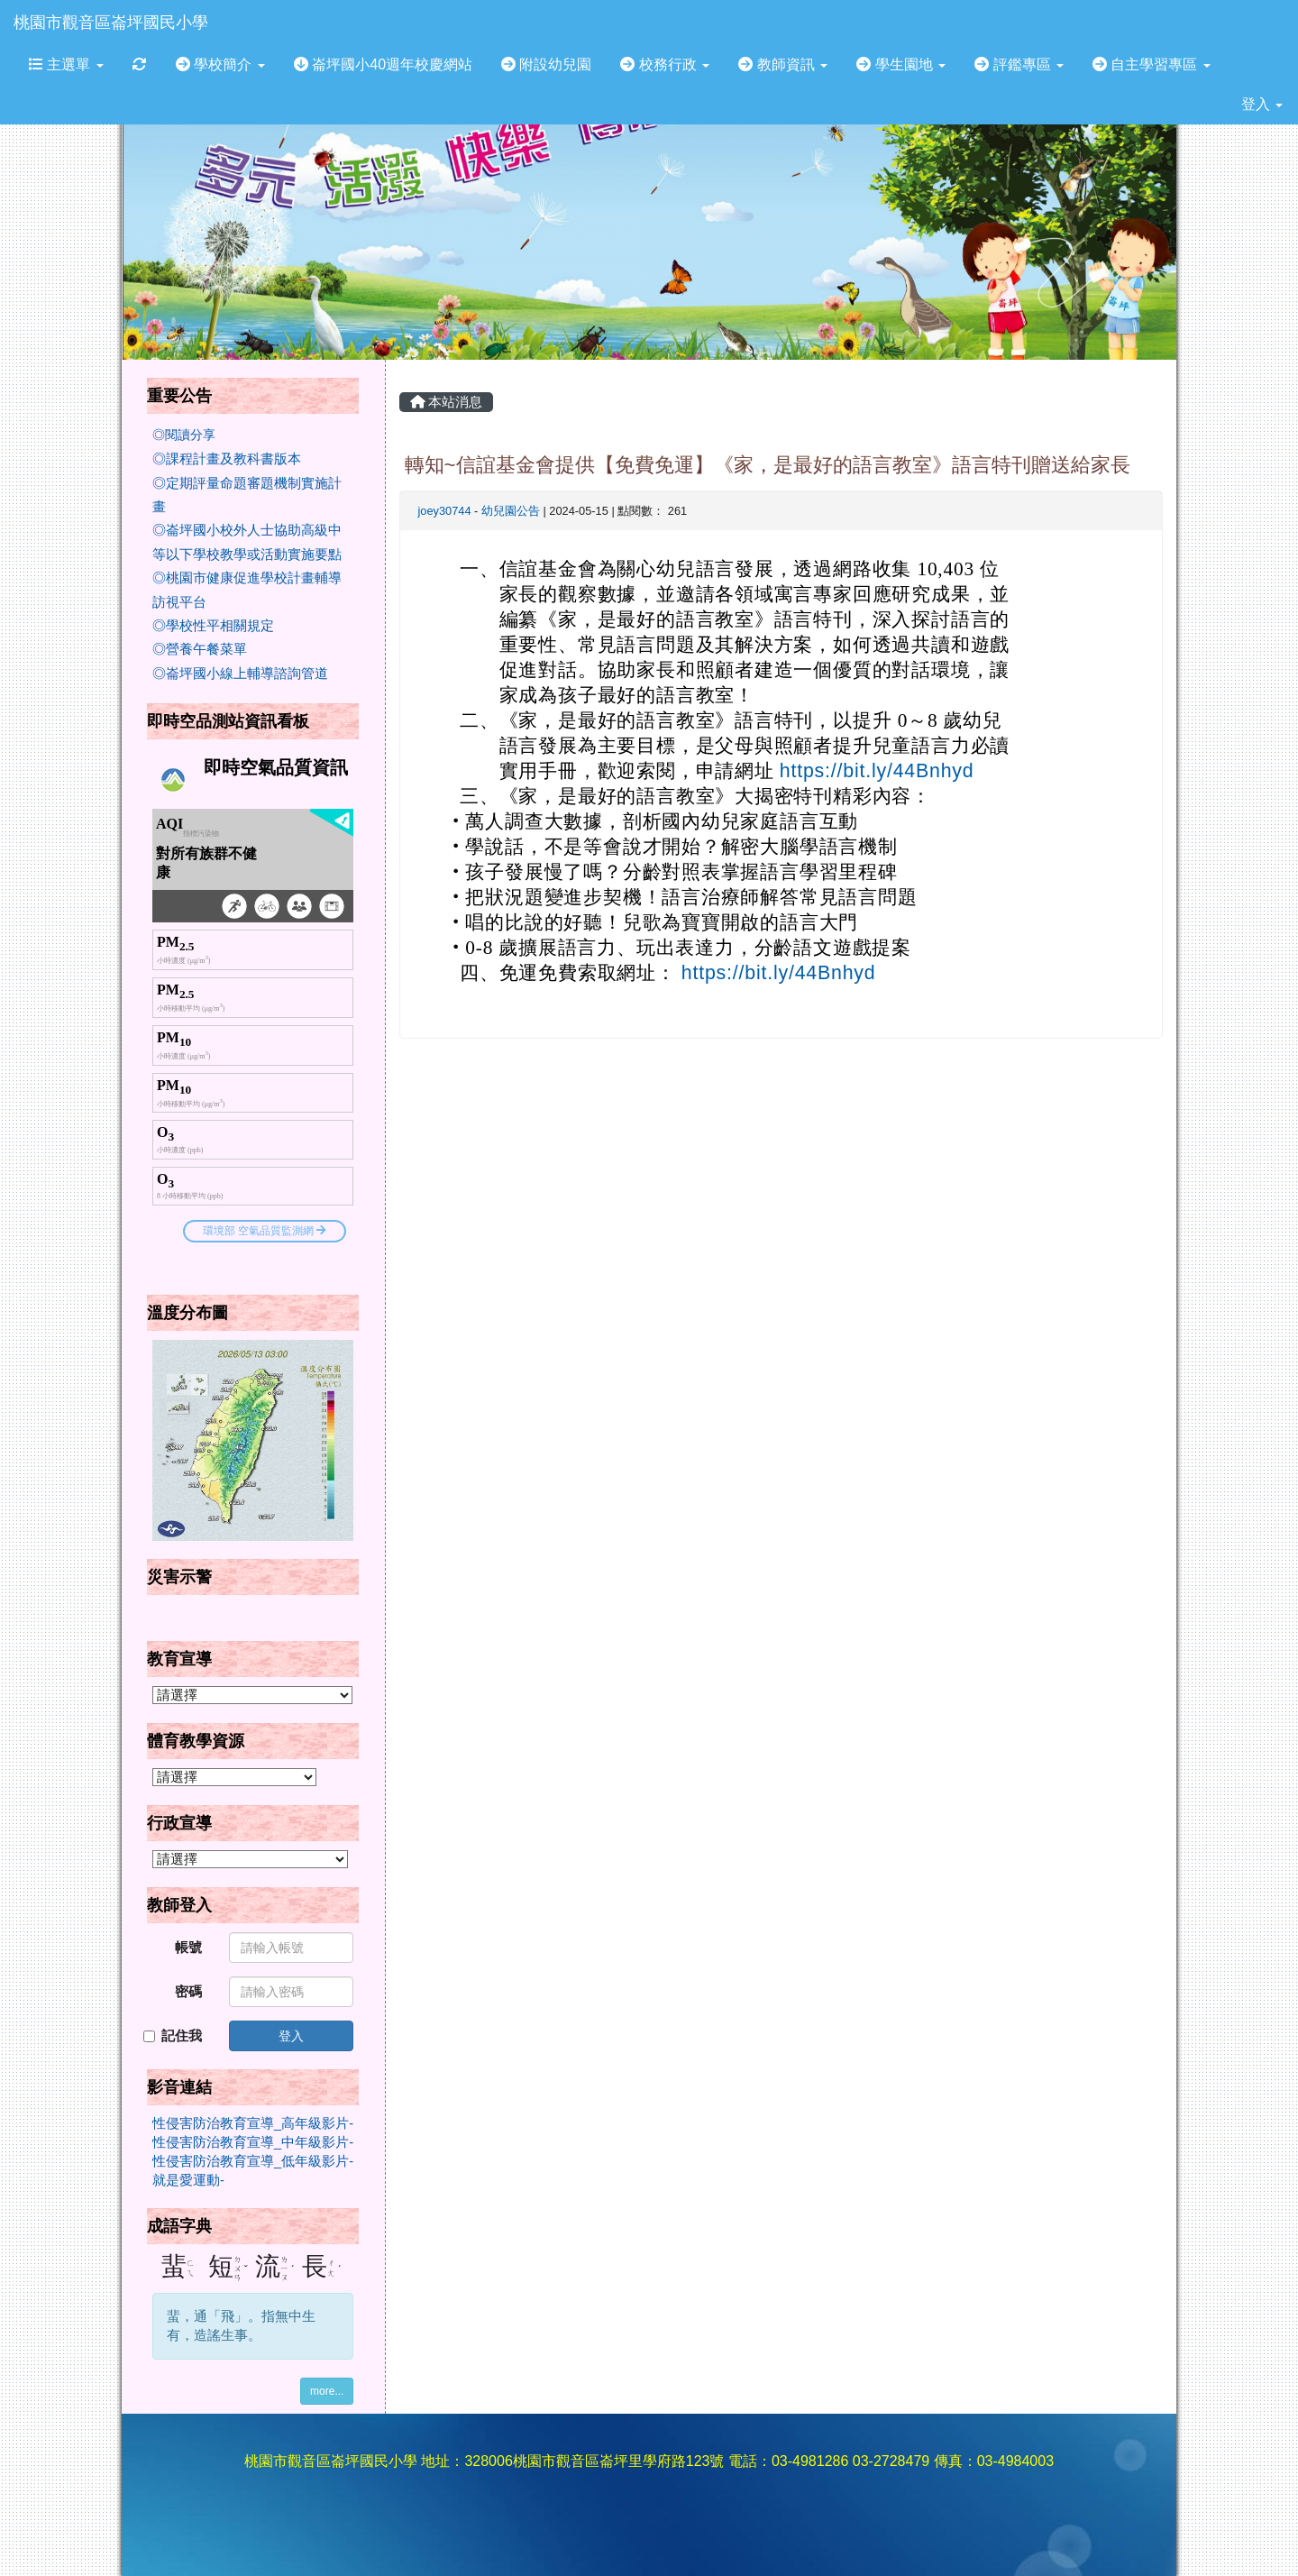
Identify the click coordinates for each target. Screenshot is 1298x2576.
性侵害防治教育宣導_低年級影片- (252, 2161)
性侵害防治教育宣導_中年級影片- (252, 2142)
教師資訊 (782, 64)
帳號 (188, 1947)
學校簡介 (220, 64)
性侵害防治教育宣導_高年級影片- (252, 2123)
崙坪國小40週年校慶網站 (383, 64)
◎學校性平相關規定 (213, 626)
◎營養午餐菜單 (199, 649)
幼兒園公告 (510, 511)
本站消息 (446, 402)
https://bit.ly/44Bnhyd (877, 771)
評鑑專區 (1019, 64)
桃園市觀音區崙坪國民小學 (111, 23)
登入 (1262, 104)
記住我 (172, 2036)
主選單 (66, 64)
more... (326, 2391)
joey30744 (444, 511)
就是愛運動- (188, 2180)
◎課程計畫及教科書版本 (226, 459)
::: (225, 6)
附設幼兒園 (546, 64)
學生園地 (901, 64)
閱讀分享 (190, 434)
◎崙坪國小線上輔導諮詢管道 (240, 673)
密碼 (188, 1992)
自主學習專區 (1151, 64)
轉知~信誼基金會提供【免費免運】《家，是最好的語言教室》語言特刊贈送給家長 (767, 465)
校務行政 (664, 64)
